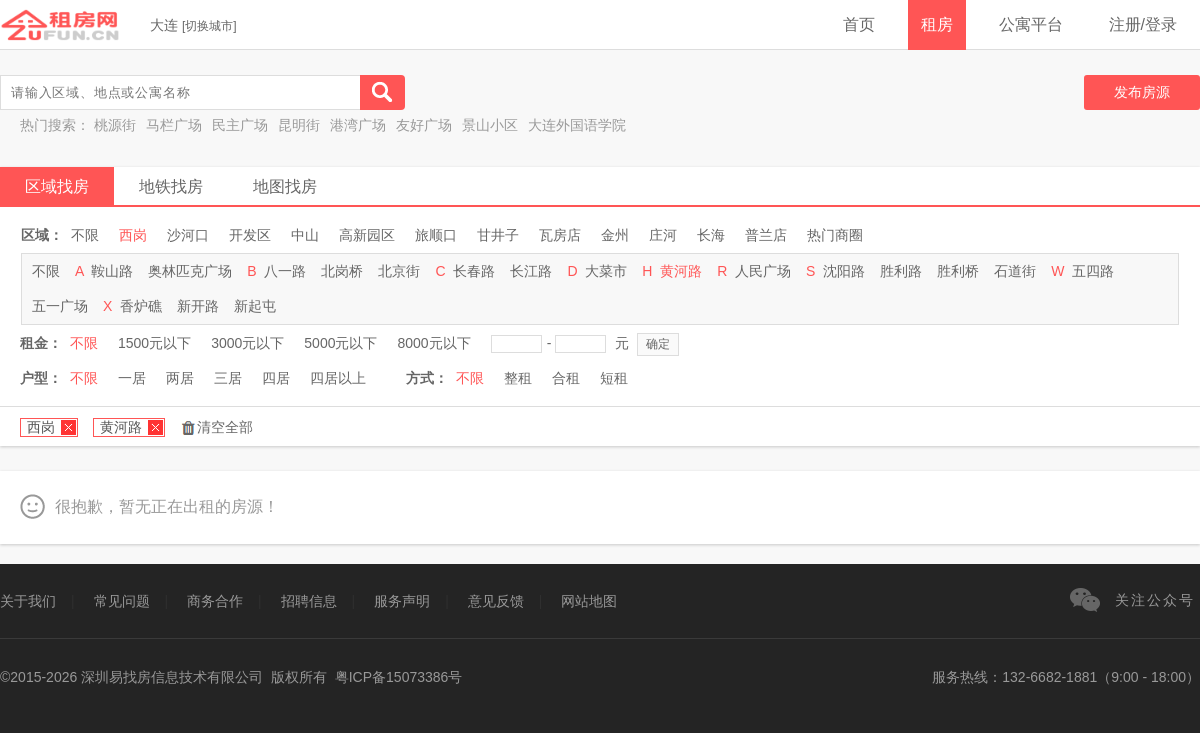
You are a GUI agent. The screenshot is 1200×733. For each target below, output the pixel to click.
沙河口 (188, 235)
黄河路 (681, 271)
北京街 (399, 271)
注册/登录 (1143, 24)
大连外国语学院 (577, 125)
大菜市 (606, 271)
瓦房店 (560, 235)
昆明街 (299, 125)
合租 (566, 378)
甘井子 (498, 235)
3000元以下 (247, 343)
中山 (305, 235)
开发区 (250, 235)
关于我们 (28, 601)
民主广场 (240, 125)
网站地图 (589, 601)
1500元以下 (154, 343)
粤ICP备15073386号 (399, 677)
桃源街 (115, 125)
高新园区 (367, 235)
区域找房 (57, 186)
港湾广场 (358, 125)
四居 (276, 378)
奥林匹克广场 (190, 271)
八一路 (285, 271)
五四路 (1093, 271)
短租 (614, 378)
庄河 (663, 235)
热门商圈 (835, 235)
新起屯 (255, 306)
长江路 (531, 271)
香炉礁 (141, 306)
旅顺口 (436, 235)
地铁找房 (171, 186)
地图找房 (285, 186)
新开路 (198, 306)
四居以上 (338, 378)
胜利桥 (958, 271)
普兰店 (766, 235)
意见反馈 (496, 601)
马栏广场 (174, 125)
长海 (711, 235)
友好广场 (424, 125)
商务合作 (215, 601)
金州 (615, 235)
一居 (132, 378)
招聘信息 (309, 601)
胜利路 (901, 271)
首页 (859, 24)
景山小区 (490, 125)
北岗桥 (342, 271)
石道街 (1015, 271)
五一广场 (60, 306)
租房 (937, 24)
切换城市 (209, 26)
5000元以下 (340, 343)
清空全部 (225, 427)
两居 (180, 378)
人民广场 (763, 271)
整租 (518, 378)
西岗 (133, 235)
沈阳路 (844, 271)
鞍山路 (112, 271)
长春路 (474, 271)
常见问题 (122, 601)
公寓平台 (1031, 24)
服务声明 (402, 601)
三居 (228, 378)
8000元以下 (433, 343)
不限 (85, 235)
